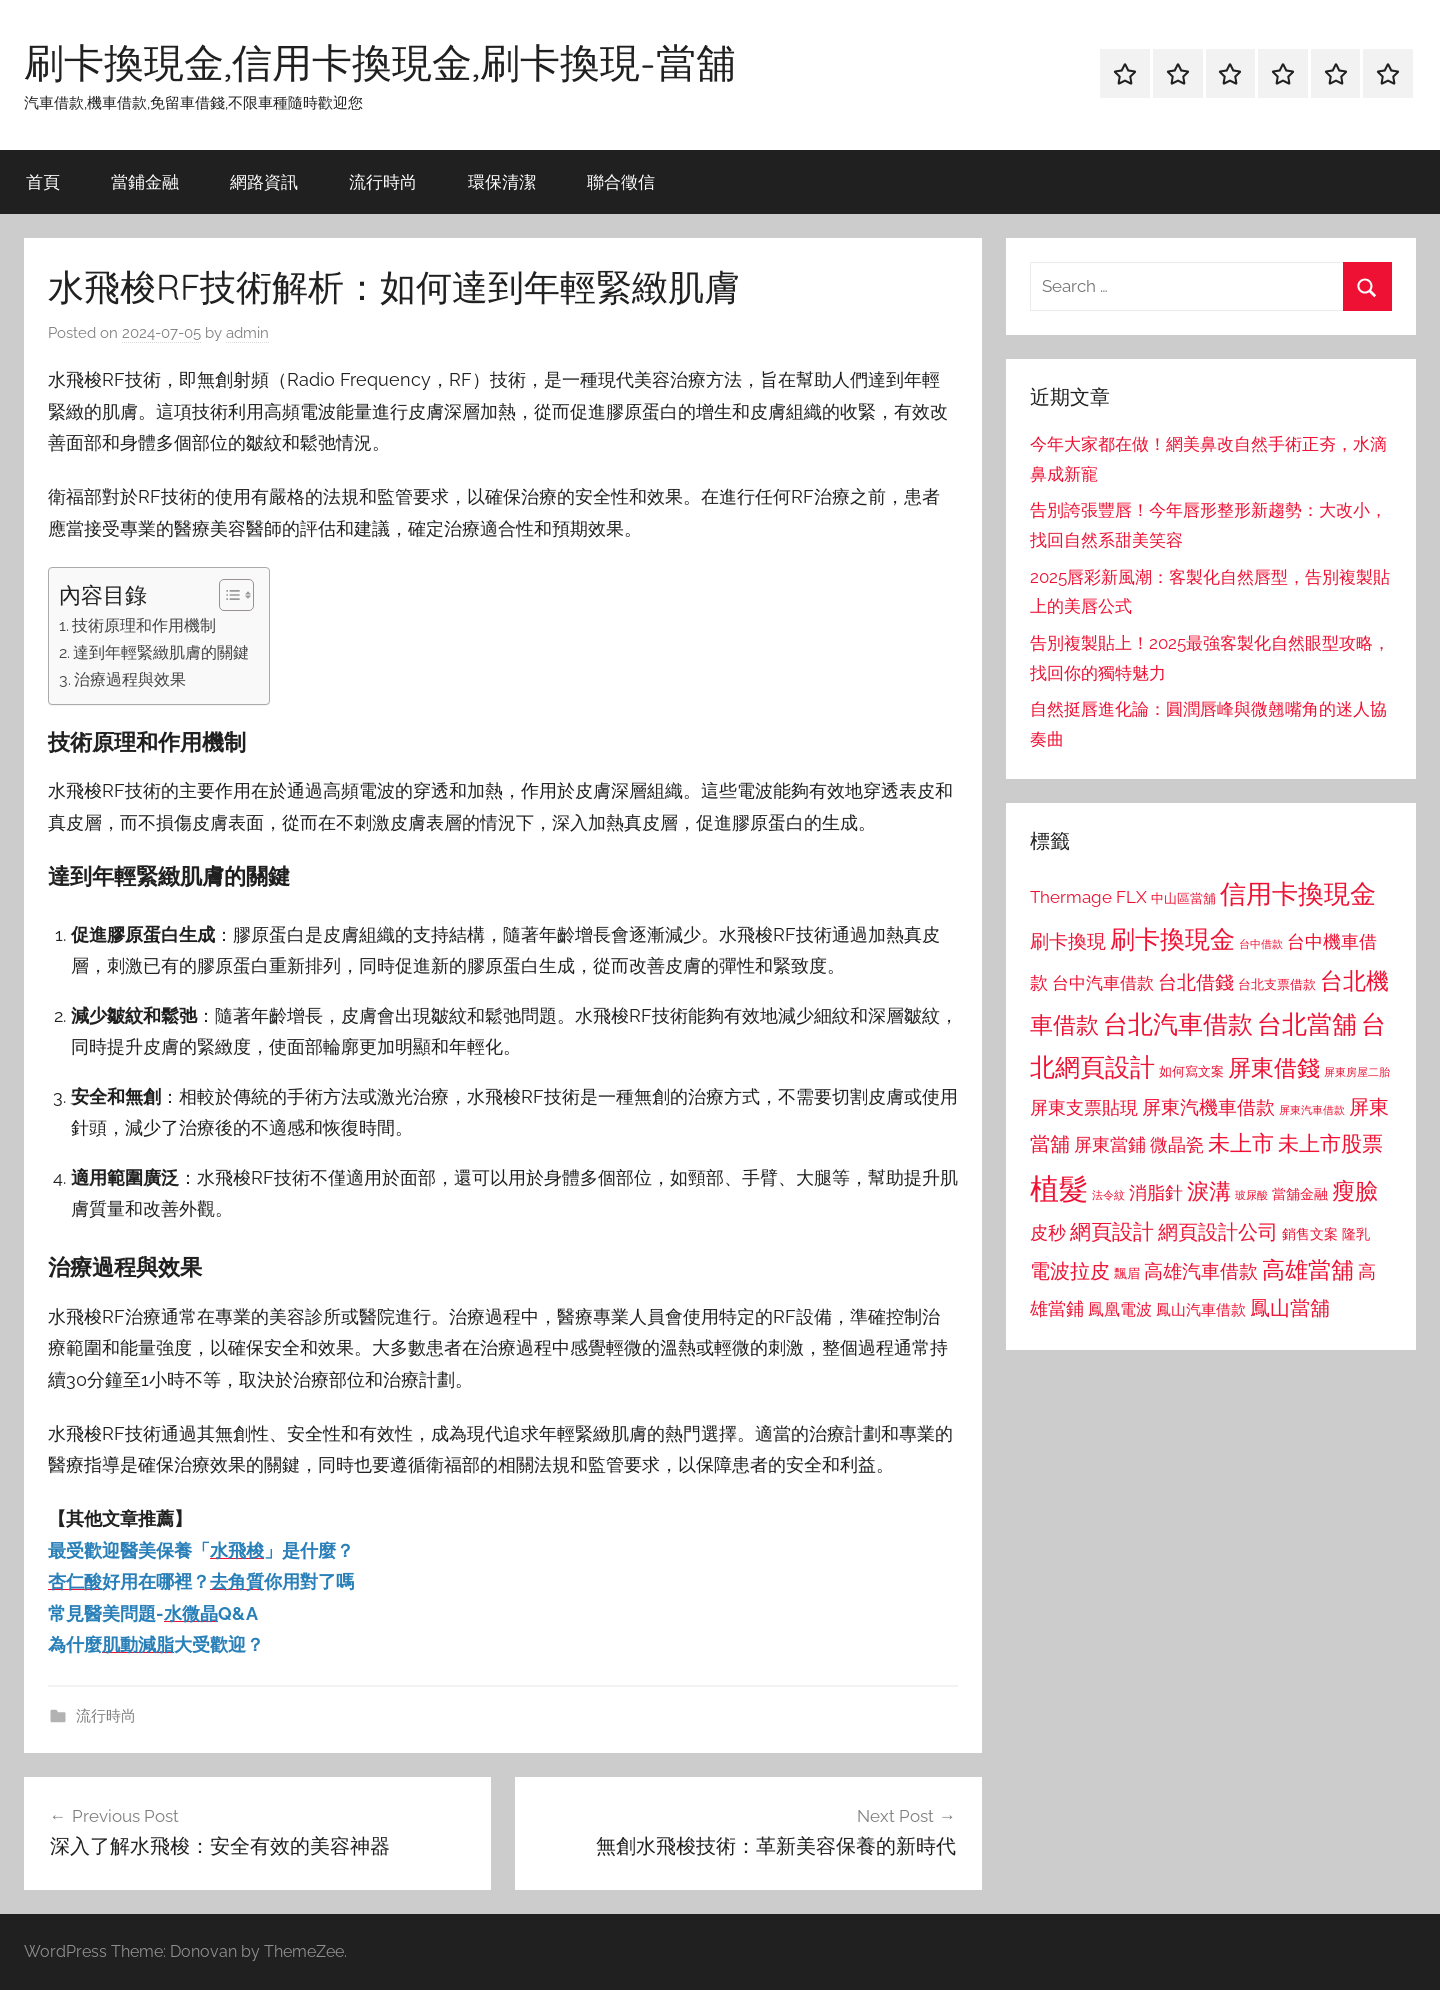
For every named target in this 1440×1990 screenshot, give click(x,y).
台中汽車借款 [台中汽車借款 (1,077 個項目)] (1103, 983)
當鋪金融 (145, 181)
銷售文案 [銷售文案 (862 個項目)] (1310, 1234)
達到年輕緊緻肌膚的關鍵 (161, 652)
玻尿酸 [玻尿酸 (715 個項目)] (1251, 1195)
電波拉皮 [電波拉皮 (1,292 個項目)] (1070, 1271)
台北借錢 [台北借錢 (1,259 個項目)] (1196, 982)
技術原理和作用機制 (144, 625)
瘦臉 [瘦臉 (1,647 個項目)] (1355, 1190)
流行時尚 (383, 181)
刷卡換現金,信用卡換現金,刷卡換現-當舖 (380, 62)
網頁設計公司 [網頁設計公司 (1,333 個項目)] (1218, 1232)
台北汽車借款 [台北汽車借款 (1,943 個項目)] (1178, 1024)
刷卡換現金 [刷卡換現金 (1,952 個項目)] (1172, 939)
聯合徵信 (621, 181)
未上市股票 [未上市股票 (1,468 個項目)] (1330, 1143)
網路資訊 (264, 181)
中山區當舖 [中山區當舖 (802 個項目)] (1183, 898)
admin (247, 333)
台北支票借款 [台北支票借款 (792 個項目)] (1277, 984)
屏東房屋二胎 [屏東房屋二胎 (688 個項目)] (1357, 1072)
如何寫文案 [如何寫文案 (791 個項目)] (1191, 1071)
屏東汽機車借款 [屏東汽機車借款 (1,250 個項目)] (1208, 1107)
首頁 (43, 181)
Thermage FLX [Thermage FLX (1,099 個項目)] (1088, 897)
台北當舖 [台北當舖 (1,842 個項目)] (1307, 1024)
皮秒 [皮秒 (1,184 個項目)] (1048, 1232)
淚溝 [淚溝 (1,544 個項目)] (1209, 1191)
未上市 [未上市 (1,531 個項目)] (1241, 1143)
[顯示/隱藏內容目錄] (226, 595)
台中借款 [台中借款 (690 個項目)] (1261, 944)
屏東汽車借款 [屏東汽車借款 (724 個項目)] (1312, 1110)
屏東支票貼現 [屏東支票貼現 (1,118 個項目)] (1084, 1108)
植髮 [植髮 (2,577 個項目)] (1059, 1188)
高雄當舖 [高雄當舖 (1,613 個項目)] (1308, 1270)
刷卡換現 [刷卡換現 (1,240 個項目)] (1068, 941)
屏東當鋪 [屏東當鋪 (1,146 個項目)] (1110, 1144)
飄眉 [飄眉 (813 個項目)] (1127, 1273)
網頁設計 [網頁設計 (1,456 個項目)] (1112, 1231)
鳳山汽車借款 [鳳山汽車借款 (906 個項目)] (1201, 1309)
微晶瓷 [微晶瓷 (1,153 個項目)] (1177, 1144)
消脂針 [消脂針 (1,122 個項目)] (1156, 1193)
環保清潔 (502, 181)
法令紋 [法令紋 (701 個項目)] (1108, 1195)
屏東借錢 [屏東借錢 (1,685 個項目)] (1274, 1067)
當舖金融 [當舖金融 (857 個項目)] (1300, 1194)
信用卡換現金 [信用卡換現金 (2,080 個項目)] (1298, 893)
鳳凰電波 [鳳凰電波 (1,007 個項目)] (1120, 1309)
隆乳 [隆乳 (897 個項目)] (1356, 1234)
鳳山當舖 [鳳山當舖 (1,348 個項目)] (1290, 1308)
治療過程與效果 (130, 679)
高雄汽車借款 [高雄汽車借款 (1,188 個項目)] (1201, 1271)
